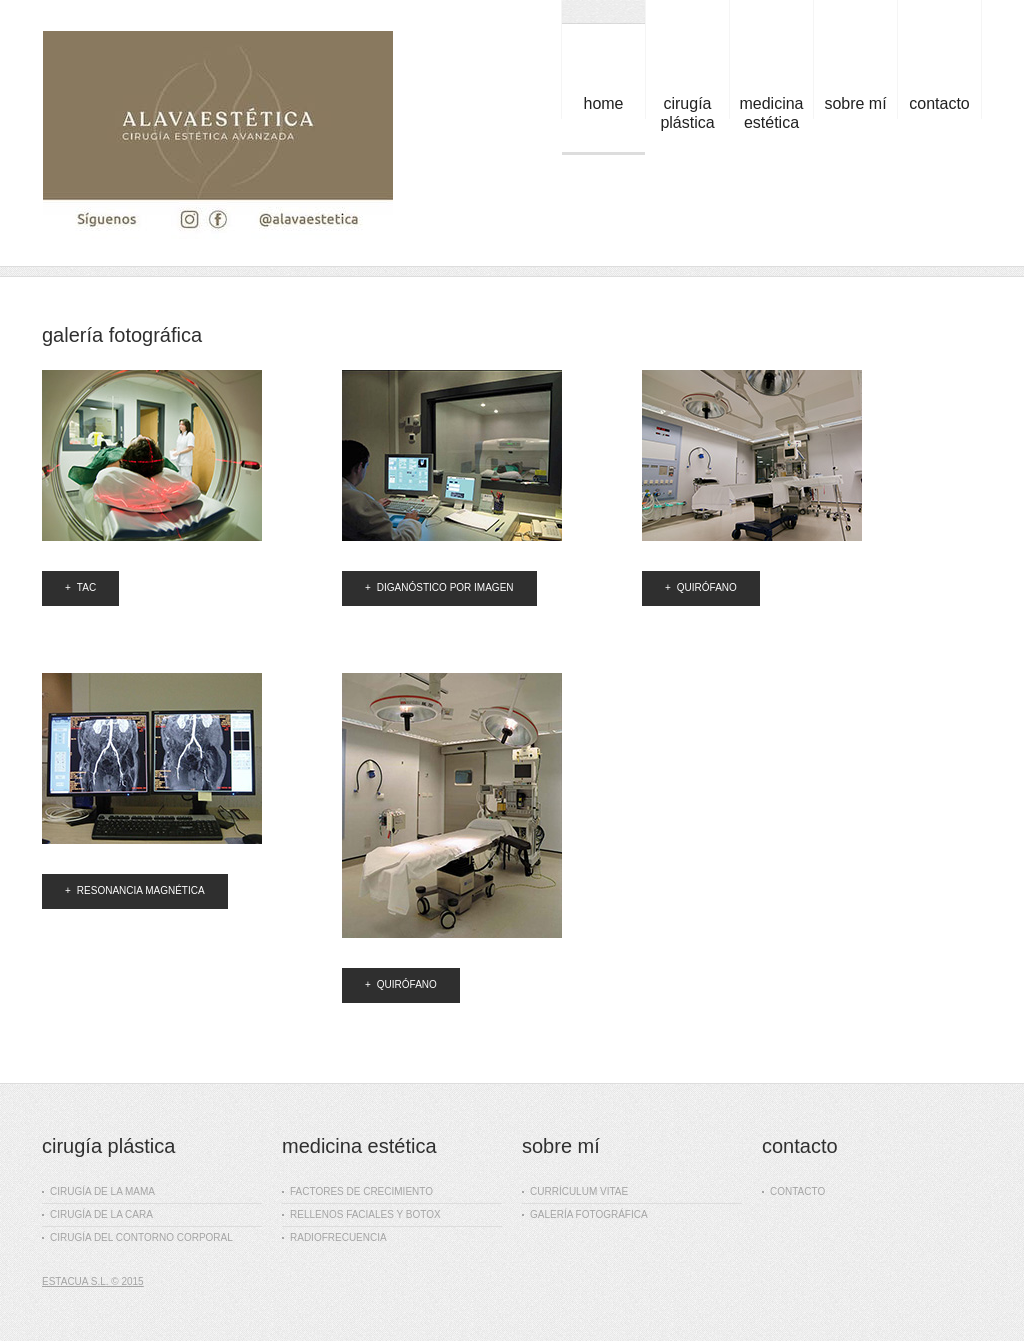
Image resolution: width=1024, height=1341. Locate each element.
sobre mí (855, 103)
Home (603, 103)
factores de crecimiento (357, 1191)
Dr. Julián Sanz (218, 138)
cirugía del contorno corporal (137, 1237)
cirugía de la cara (97, 1214)
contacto (939, 103)
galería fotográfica (585, 1214)
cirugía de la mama (98, 1191)
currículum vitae (575, 1191)
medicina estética (771, 113)
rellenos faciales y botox (361, 1214)
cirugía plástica (687, 113)
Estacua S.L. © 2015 (93, 1281)
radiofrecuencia (334, 1237)
